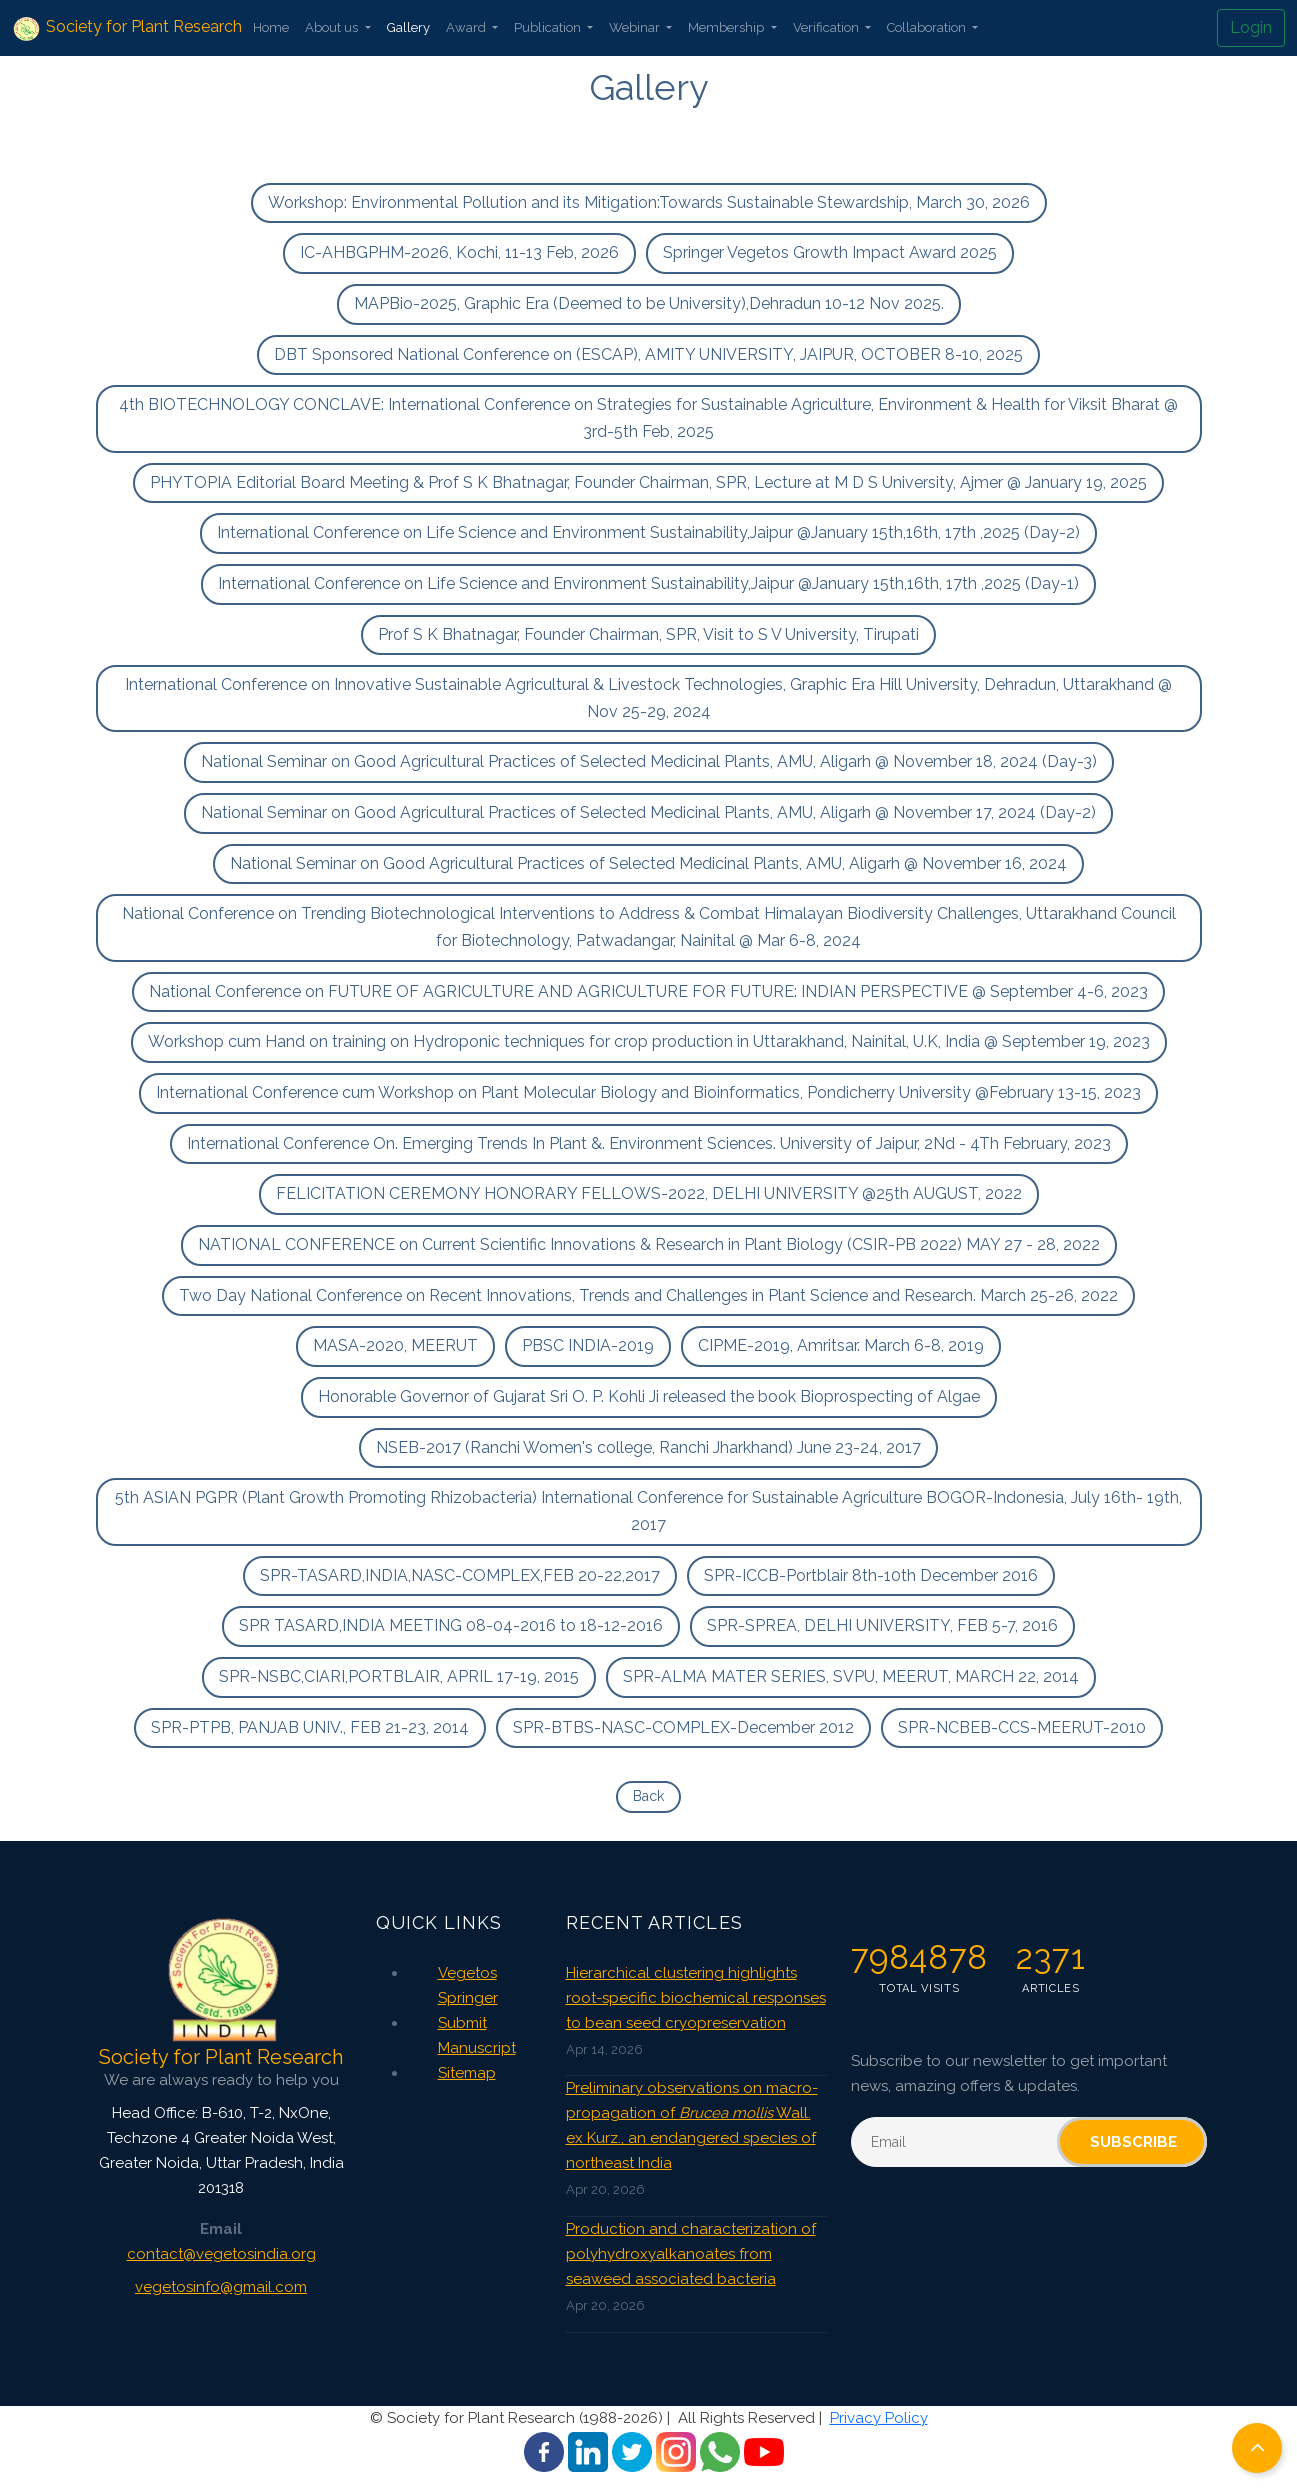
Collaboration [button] (928, 27)
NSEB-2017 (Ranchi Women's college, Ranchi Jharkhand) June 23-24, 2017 (648, 1447)
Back (648, 1796)
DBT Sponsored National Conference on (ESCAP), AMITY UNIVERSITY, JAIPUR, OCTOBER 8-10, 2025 (648, 354)
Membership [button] (727, 27)
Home (271, 27)
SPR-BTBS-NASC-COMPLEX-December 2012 (683, 1727)
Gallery (408, 27)
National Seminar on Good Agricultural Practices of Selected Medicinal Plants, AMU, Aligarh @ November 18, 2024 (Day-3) (649, 761)
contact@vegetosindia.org (221, 2254)
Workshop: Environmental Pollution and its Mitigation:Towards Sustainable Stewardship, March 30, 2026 (649, 202)
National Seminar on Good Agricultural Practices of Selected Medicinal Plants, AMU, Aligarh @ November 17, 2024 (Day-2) (648, 812)
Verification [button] (827, 27)
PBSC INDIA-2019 (588, 1345)
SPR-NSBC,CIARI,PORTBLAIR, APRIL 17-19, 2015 (399, 1676)
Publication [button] (549, 27)
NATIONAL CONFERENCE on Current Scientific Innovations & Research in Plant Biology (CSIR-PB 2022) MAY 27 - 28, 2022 (649, 1244)
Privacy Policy (879, 2418)
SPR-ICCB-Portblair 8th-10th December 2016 (871, 1575)
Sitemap (467, 2073)
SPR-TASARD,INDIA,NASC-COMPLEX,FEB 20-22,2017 (460, 1575)
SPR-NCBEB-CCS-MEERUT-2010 (1022, 1727)
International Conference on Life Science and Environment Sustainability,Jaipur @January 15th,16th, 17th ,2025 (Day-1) (648, 583)
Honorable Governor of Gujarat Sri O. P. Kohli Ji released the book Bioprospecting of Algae (649, 1396)
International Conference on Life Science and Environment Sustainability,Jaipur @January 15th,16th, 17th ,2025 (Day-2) (648, 532)
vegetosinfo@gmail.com (221, 2287)
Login (1251, 27)
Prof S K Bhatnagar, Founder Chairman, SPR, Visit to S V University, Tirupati (648, 634)
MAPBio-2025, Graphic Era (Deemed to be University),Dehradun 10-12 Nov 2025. (649, 303)
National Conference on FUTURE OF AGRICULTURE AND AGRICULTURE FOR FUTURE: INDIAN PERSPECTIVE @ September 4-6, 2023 (648, 991)
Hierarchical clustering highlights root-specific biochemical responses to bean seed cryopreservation (696, 1998)
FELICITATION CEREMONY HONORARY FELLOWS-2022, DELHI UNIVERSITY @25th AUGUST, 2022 (649, 1193)
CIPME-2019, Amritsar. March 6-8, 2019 (841, 1345)
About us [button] (333, 27)
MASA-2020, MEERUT (395, 1345)
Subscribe (1133, 2142)
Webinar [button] (636, 27)
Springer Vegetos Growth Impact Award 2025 (830, 252)
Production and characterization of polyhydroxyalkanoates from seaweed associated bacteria (691, 2254)
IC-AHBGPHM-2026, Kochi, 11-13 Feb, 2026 (459, 252)
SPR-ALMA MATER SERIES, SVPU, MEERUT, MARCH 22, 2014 (851, 1676)
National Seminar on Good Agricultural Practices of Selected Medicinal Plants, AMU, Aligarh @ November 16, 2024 (648, 863)
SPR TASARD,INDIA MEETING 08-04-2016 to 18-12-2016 (451, 1625)
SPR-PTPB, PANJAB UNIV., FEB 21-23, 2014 (310, 1727)
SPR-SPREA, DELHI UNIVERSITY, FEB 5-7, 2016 (882, 1625)
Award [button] (467, 27)
